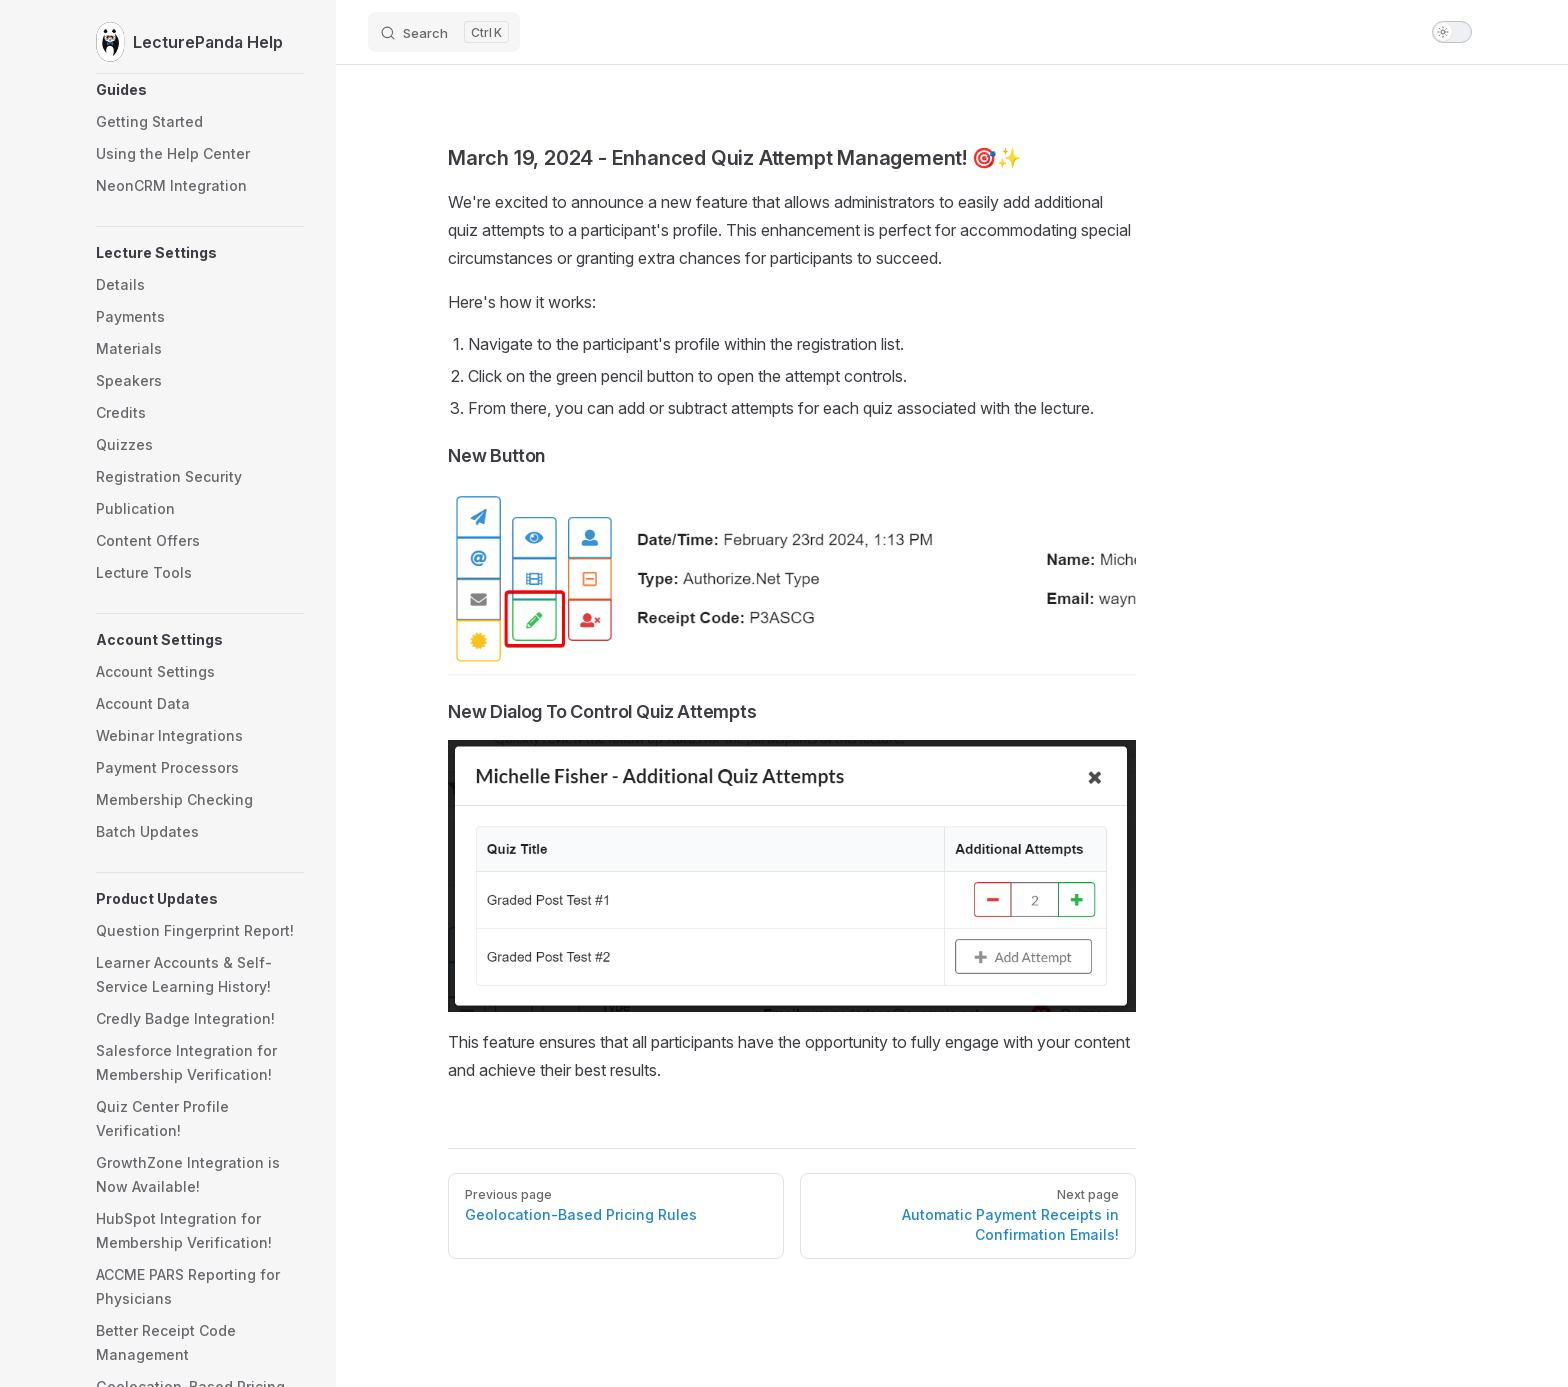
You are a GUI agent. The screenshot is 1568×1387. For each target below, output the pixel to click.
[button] (200, 90)
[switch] (1452, 32)
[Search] (444, 32)
